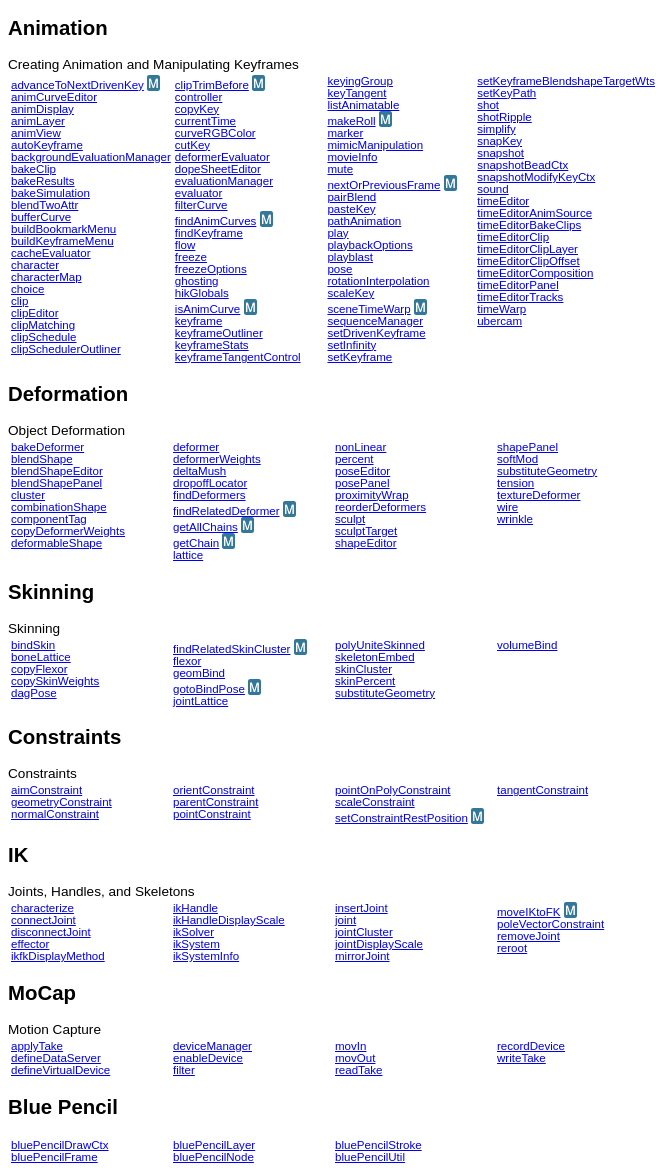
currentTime (205, 121)
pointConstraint (212, 814)
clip (19, 301)
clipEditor (35, 313)
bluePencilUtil (370, 1157)
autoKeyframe (47, 145)
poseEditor (362, 471)
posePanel (362, 483)
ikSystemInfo (206, 956)
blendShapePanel (56, 483)
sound (492, 189)
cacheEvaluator (51, 253)
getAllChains (205, 527)
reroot (512, 948)
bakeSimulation (50, 193)
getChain (196, 543)
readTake (359, 1070)
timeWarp (501, 309)
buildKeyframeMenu (62, 241)
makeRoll (351, 121)
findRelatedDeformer (226, 511)
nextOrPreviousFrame (383, 185)
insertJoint (361, 908)
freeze (191, 257)
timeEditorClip (513, 237)
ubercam (499, 321)
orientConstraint (214, 790)
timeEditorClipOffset (528, 261)
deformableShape (56, 543)
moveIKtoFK (529, 912)
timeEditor (503, 201)
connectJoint (43, 920)
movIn (350, 1046)
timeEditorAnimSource (534, 213)
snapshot (500, 153)
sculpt (350, 519)
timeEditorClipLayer (527, 249)
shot (488, 105)
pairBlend (351, 197)
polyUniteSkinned (380, 645)
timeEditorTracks (520, 297)
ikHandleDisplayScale (229, 920)
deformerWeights (217, 459)
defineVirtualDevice (60, 1070)
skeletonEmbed (375, 657)
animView (36, 133)
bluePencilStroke (378, 1145)
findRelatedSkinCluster (231, 649)
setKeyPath (506, 93)
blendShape (42, 459)
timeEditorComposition (535, 273)
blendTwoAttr (44, 205)
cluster (28, 495)
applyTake (37, 1046)
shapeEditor (366, 543)
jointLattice (200, 701)
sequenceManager (375, 321)
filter (184, 1070)
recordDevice (531, 1046)
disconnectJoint (51, 932)
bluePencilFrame (54, 1157)
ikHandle (195, 908)
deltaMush (199, 471)
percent (354, 459)
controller (199, 97)
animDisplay (42, 109)
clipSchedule (43, 337)
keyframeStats (212, 345)
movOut (355, 1058)
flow (185, 245)
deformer (196, 447)
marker (345, 133)
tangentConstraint (542, 790)
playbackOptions (369, 245)
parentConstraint (215, 802)
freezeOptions (211, 269)
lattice (188, 555)
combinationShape (59, 507)
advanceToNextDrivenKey (77, 85)
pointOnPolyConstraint (393, 790)
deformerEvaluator (222, 157)
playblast (350, 257)
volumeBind (527, 645)
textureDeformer (538, 495)
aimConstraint (46, 790)
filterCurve (201, 205)
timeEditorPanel (518, 285)
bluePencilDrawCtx (60, 1145)
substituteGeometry (547, 471)
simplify (496, 129)
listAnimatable (363, 105)
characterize (42, 908)
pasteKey (351, 209)
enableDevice (208, 1058)
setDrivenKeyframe (376, 333)
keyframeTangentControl (238, 357)
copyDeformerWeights (68, 531)
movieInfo (352, 157)
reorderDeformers (380, 507)
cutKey (192, 145)
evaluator (199, 193)
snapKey (499, 141)
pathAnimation (364, 221)
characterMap (46, 277)
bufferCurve (41, 217)
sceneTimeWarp (368, 309)
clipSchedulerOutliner (66, 349)
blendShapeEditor (57, 471)
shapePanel (527, 447)
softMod (517, 459)
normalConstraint (55, 814)
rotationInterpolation (378, 281)
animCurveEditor (54, 97)
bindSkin (33, 645)
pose (339, 269)
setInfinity (351, 345)
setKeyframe (359, 357)
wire (507, 507)
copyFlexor (39, 669)
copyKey (197, 109)
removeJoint (528, 936)
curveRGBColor (215, 133)
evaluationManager (224, 181)
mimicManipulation (375, 145)
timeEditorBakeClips (529, 225)
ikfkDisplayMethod (58, 956)
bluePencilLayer (214, 1145)
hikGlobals (202, 293)
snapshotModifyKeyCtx (536, 177)
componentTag (49, 519)
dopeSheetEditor (218, 169)
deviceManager (212, 1046)
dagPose (34, 693)
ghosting (197, 281)
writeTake (521, 1058)
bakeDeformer (47, 447)
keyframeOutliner (219, 333)
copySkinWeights (55, 681)
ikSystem (196, 944)
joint (345, 920)
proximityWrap (372, 495)
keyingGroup (359, 81)
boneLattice (41, 657)
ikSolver (193, 932)
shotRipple (504, 117)
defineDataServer (56, 1058)
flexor (187, 661)
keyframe (198, 321)
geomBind (199, 673)
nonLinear (360, 447)
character (35, 265)
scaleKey (350, 293)
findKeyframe (209, 233)
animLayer (38, 121)
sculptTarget (366, 531)
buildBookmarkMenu (63, 229)
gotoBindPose (209, 689)
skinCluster (363, 669)
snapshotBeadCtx (522, 165)
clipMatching (43, 325)
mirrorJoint (362, 956)
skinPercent (365, 681)
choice (27, 289)
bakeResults (43, 181)
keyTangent (356, 93)
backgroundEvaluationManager (91, 157)
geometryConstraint (61, 802)
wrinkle (515, 519)
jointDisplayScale (379, 944)
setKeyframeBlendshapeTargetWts (566, 81)
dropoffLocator (210, 483)
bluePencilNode (213, 1157)
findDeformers (209, 495)
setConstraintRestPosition (401, 818)
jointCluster (364, 932)
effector (30, 944)
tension (515, 483)
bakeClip (33, 169)
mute (340, 169)
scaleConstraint (375, 802)
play (337, 233)
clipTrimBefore (212, 85)
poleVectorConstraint (550, 924)
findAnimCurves (216, 221)
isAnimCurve (207, 309)
